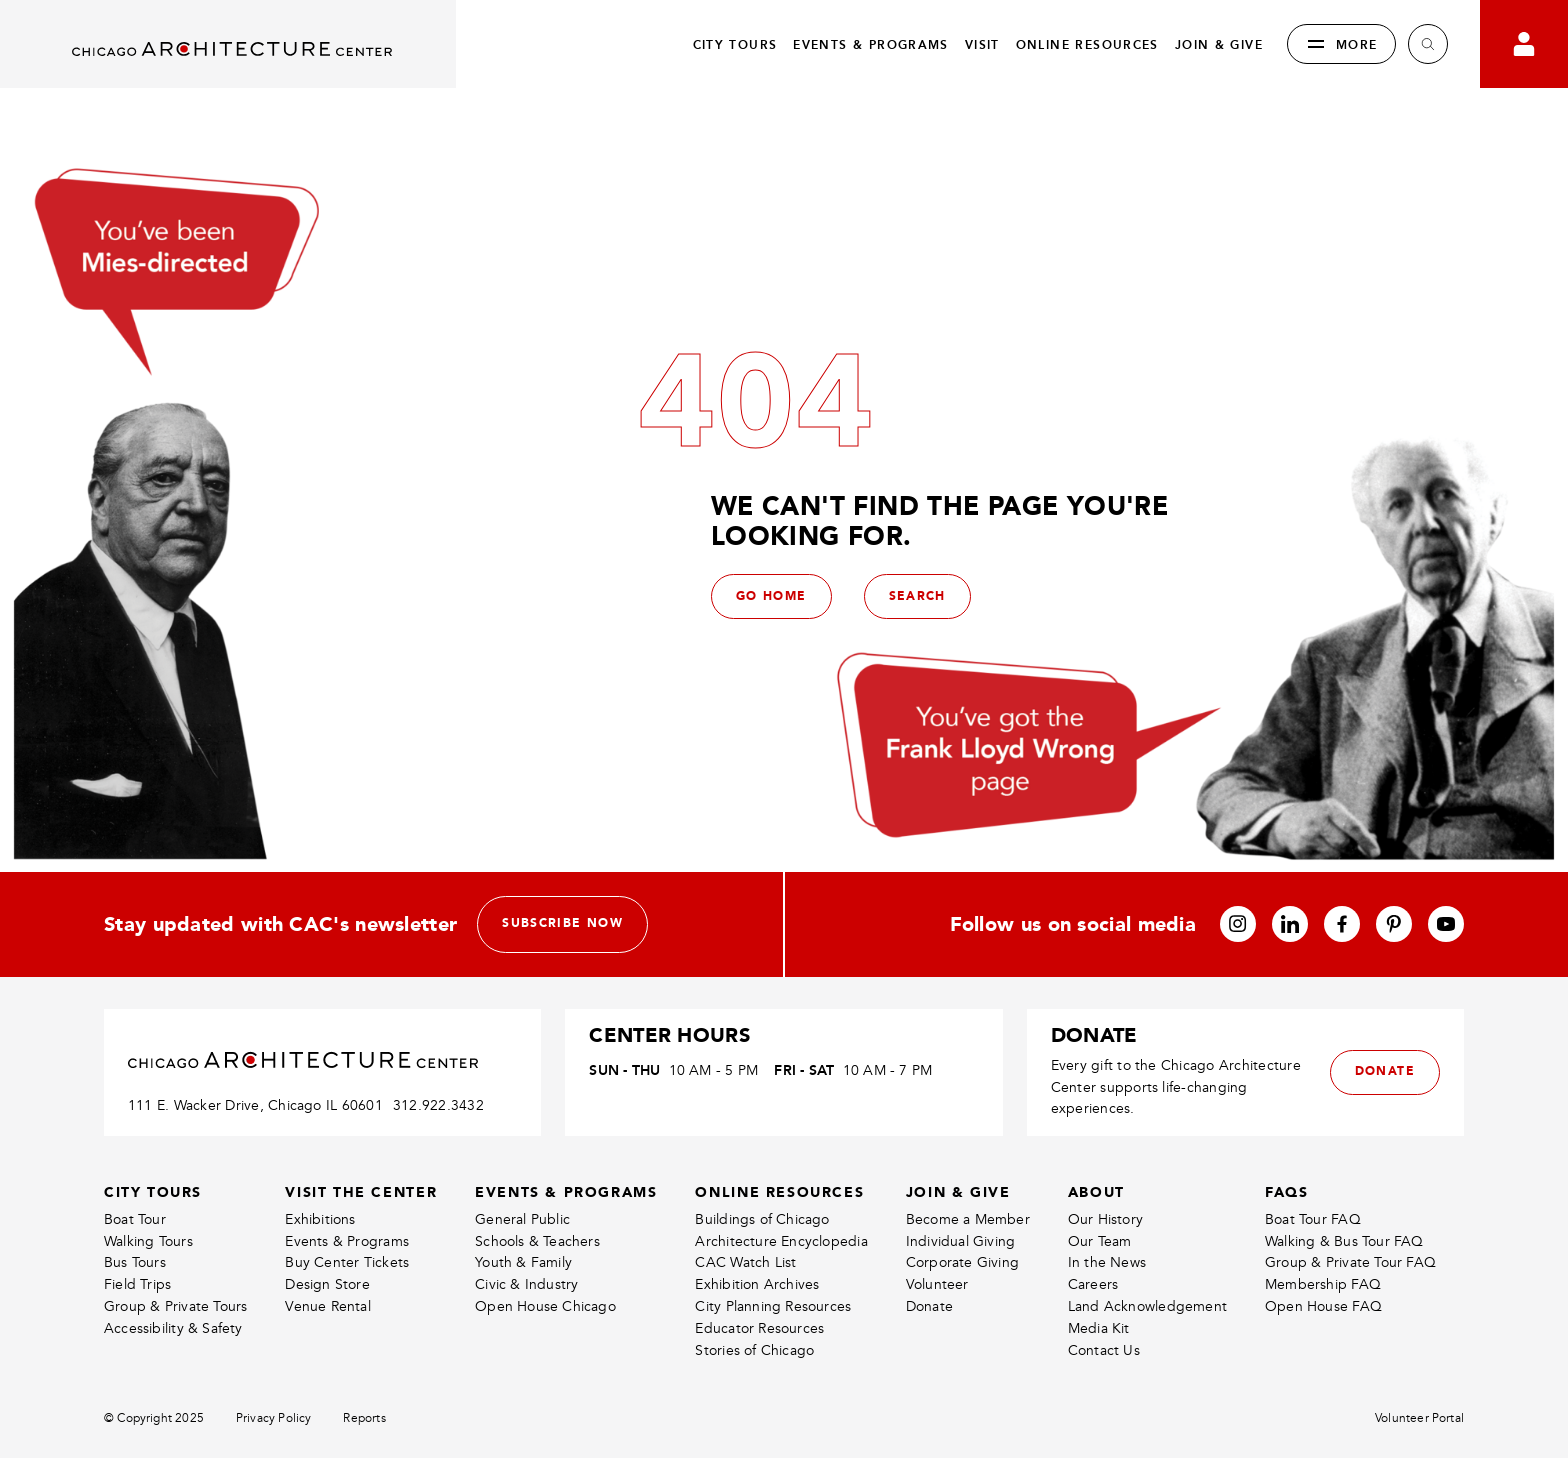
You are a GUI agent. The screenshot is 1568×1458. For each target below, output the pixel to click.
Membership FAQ (1323, 1284)
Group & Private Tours (175, 1306)
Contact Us (1104, 1350)
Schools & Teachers (537, 1241)
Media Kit (1099, 1328)
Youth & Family (523, 1262)
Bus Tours (135, 1262)
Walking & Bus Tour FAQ (1344, 1241)
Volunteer (937, 1284)
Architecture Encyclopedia (781, 1241)
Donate (929, 1306)
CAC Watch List (745, 1262)
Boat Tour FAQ (1313, 1219)
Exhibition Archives (757, 1284)
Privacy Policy (274, 1418)
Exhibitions (320, 1219)
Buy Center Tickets (347, 1262)
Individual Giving (961, 1241)
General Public (522, 1219)
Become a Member (968, 1219)
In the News (1107, 1262)
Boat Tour (135, 1219)
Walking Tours (148, 1241)
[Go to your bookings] (1524, 44)
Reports (364, 1418)
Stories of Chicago (754, 1350)
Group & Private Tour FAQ (1350, 1262)
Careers (1093, 1284)
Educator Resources (759, 1328)
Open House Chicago (545, 1306)
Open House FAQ (1323, 1306)
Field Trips (137, 1284)
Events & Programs (347, 1241)
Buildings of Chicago (762, 1219)
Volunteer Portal (1419, 1418)
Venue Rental (328, 1306)
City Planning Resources (773, 1306)
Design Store (327, 1284)
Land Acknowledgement (1147, 1306)
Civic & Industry (526, 1284)
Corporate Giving (962, 1262)
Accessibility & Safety (173, 1328)
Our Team (1100, 1241)
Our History (1105, 1219)
